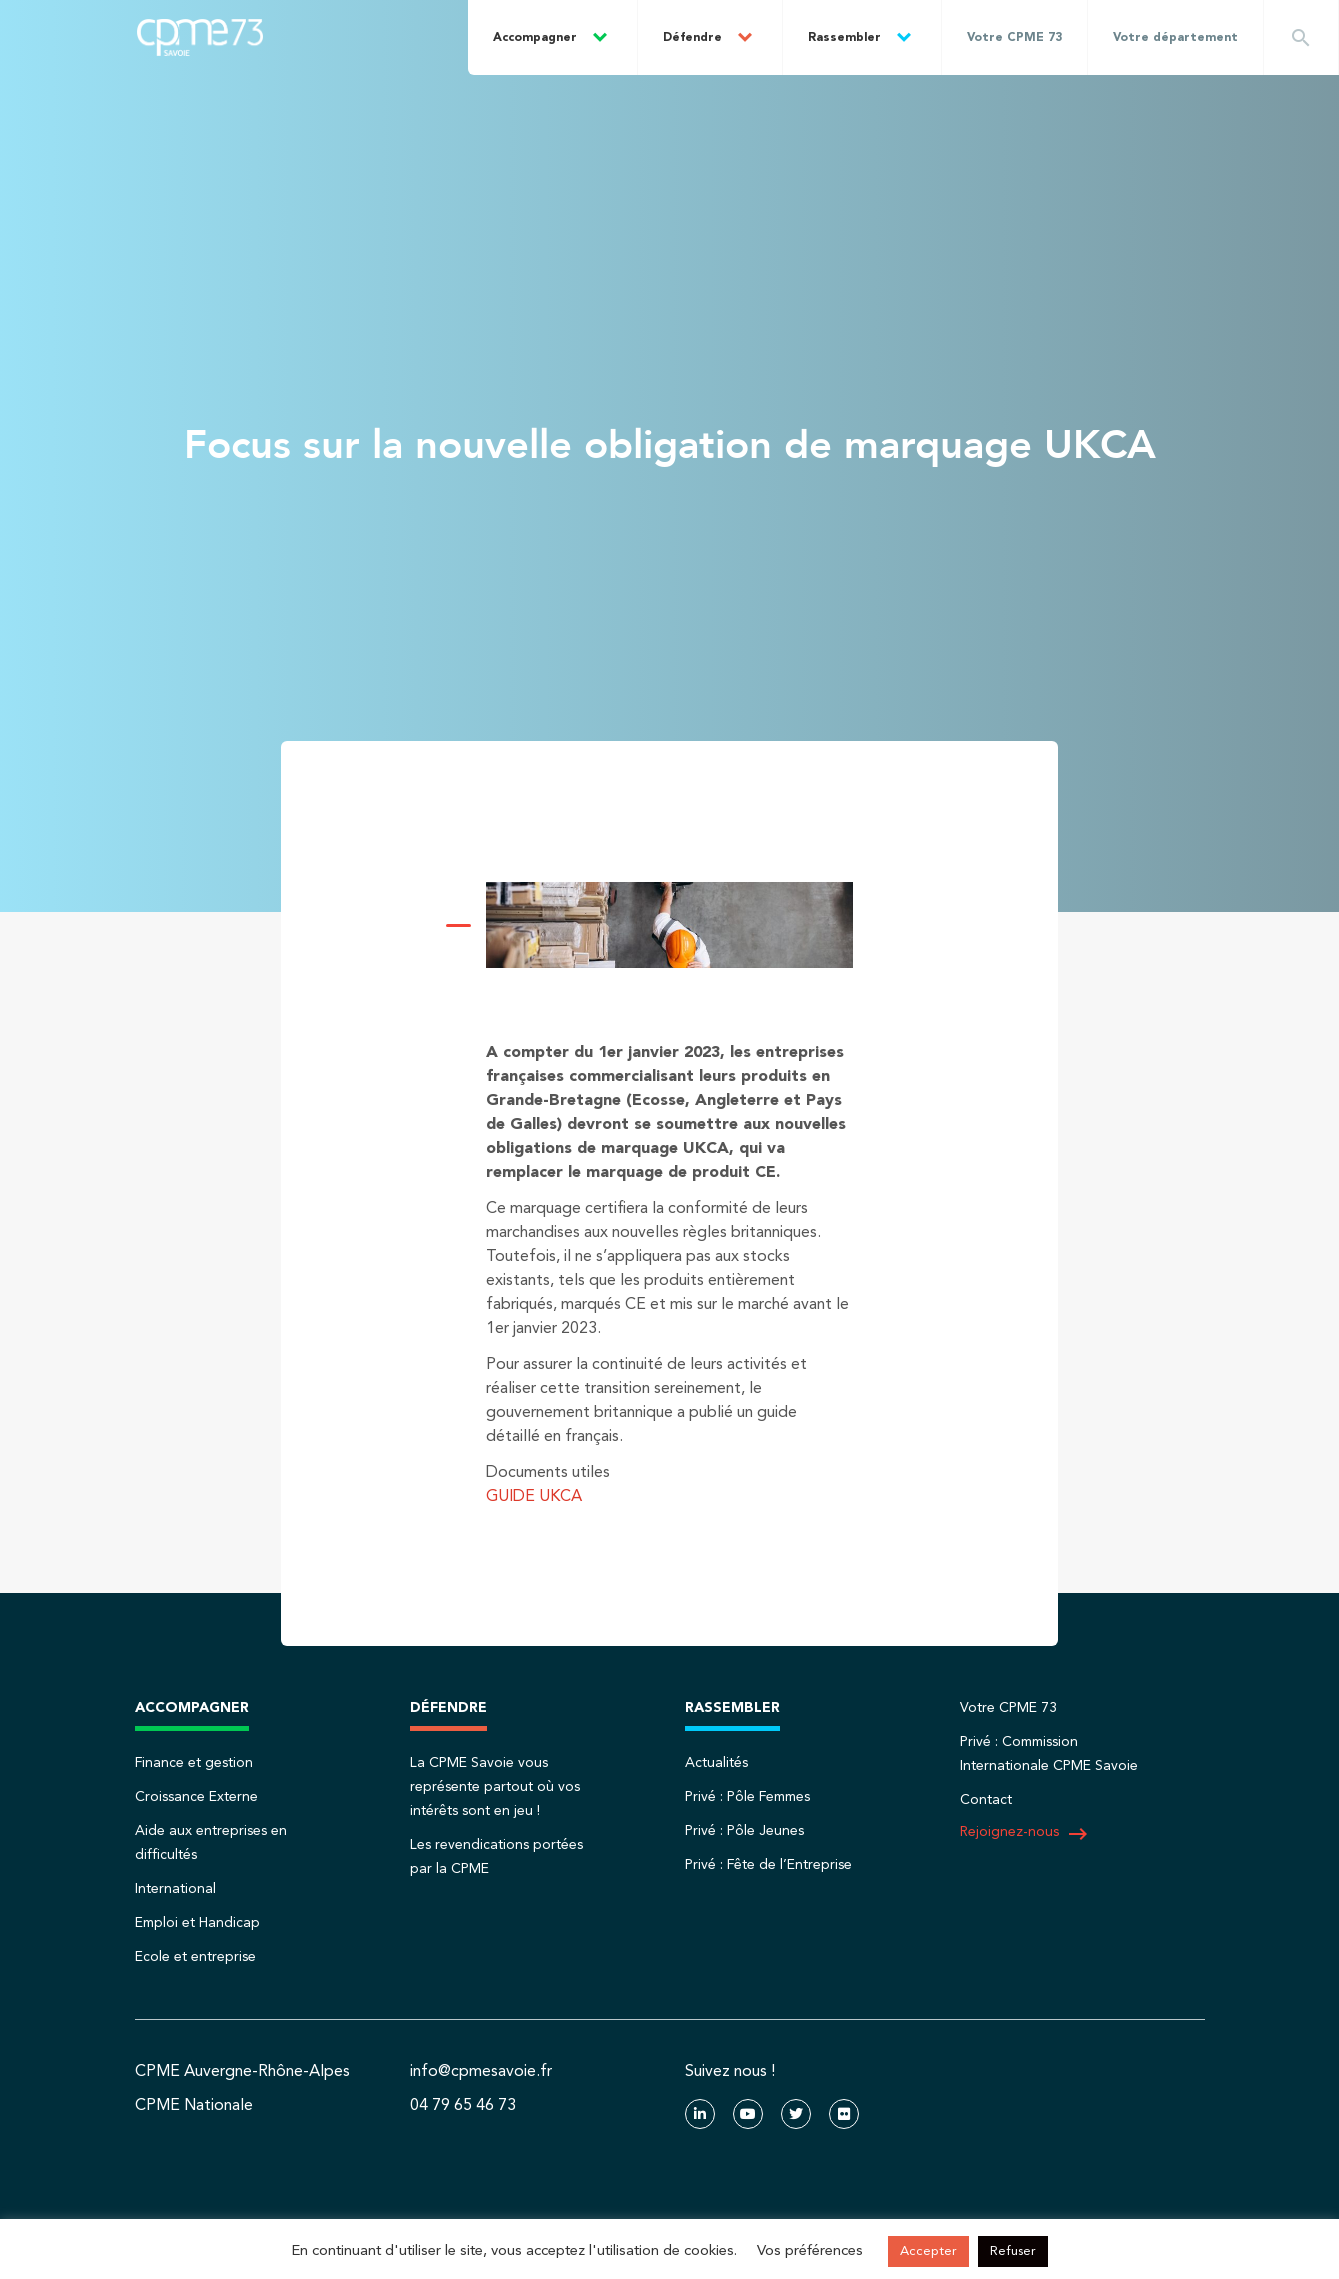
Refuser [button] (1013, 2251)
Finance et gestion (194, 1763)
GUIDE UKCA (534, 1497)
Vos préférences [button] (810, 2251)
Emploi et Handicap (197, 1923)
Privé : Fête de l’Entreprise (768, 1865)
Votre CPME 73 (1014, 38)
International (175, 1889)
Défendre (692, 38)
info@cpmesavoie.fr (481, 2072)
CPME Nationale (194, 2106)
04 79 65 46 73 (463, 2106)
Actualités (716, 1763)
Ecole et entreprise (195, 1957)
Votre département (1175, 38)
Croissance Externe (196, 1797)
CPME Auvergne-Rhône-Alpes (242, 2072)
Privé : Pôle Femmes (747, 1797)
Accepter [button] (928, 2251)
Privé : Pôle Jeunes (744, 1831)
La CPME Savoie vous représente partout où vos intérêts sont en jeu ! (495, 1787)
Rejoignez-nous (1025, 1834)
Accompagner (535, 38)
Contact (986, 1800)
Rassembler (844, 38)
